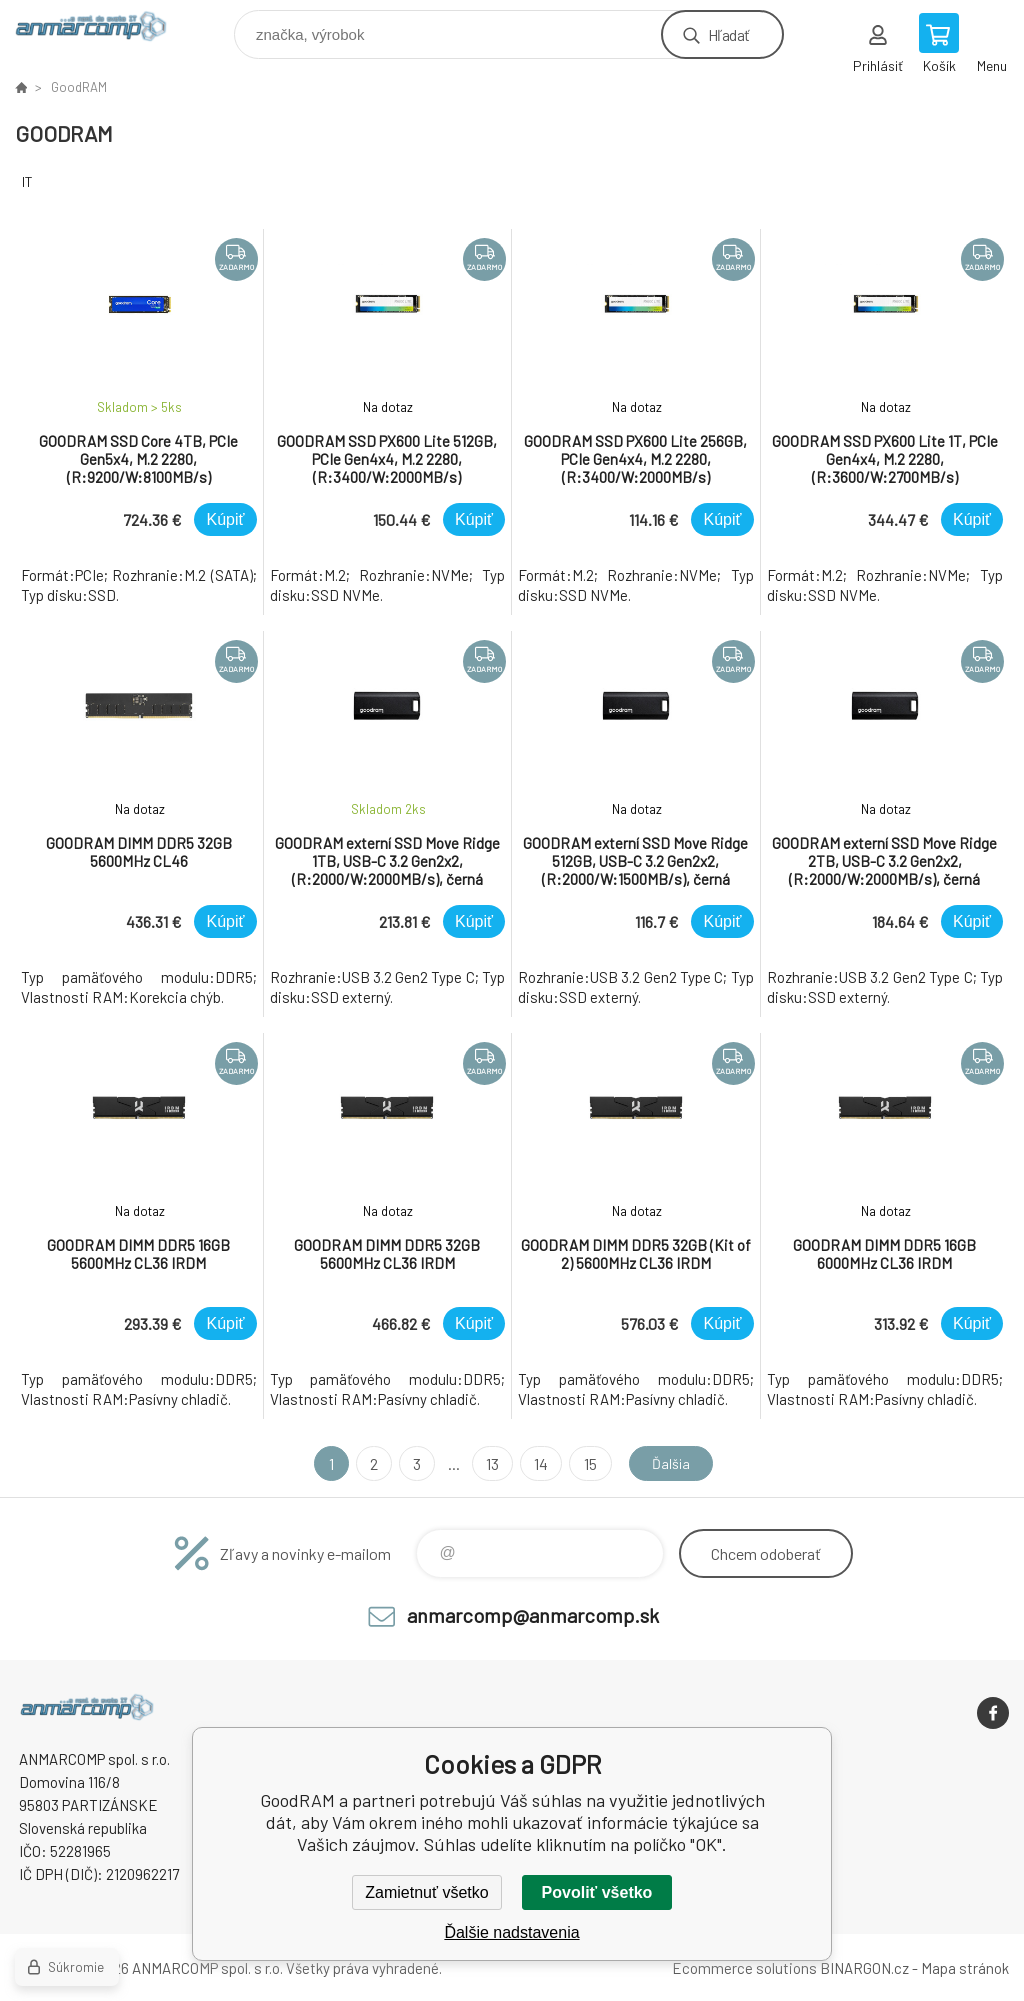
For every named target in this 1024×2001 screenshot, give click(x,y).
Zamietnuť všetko (426, 1892)
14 (537, 1463)
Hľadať (728, 34)
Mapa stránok (965, 1968)
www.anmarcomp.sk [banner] (103, 29)
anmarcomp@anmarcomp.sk (533, 1615)
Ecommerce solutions (744, 1968)
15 (585, 1463)
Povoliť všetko (597, 1892)
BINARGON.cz (864, 1968)
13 (488, 1463)
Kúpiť (225, 519)
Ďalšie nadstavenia (511, 1932)
